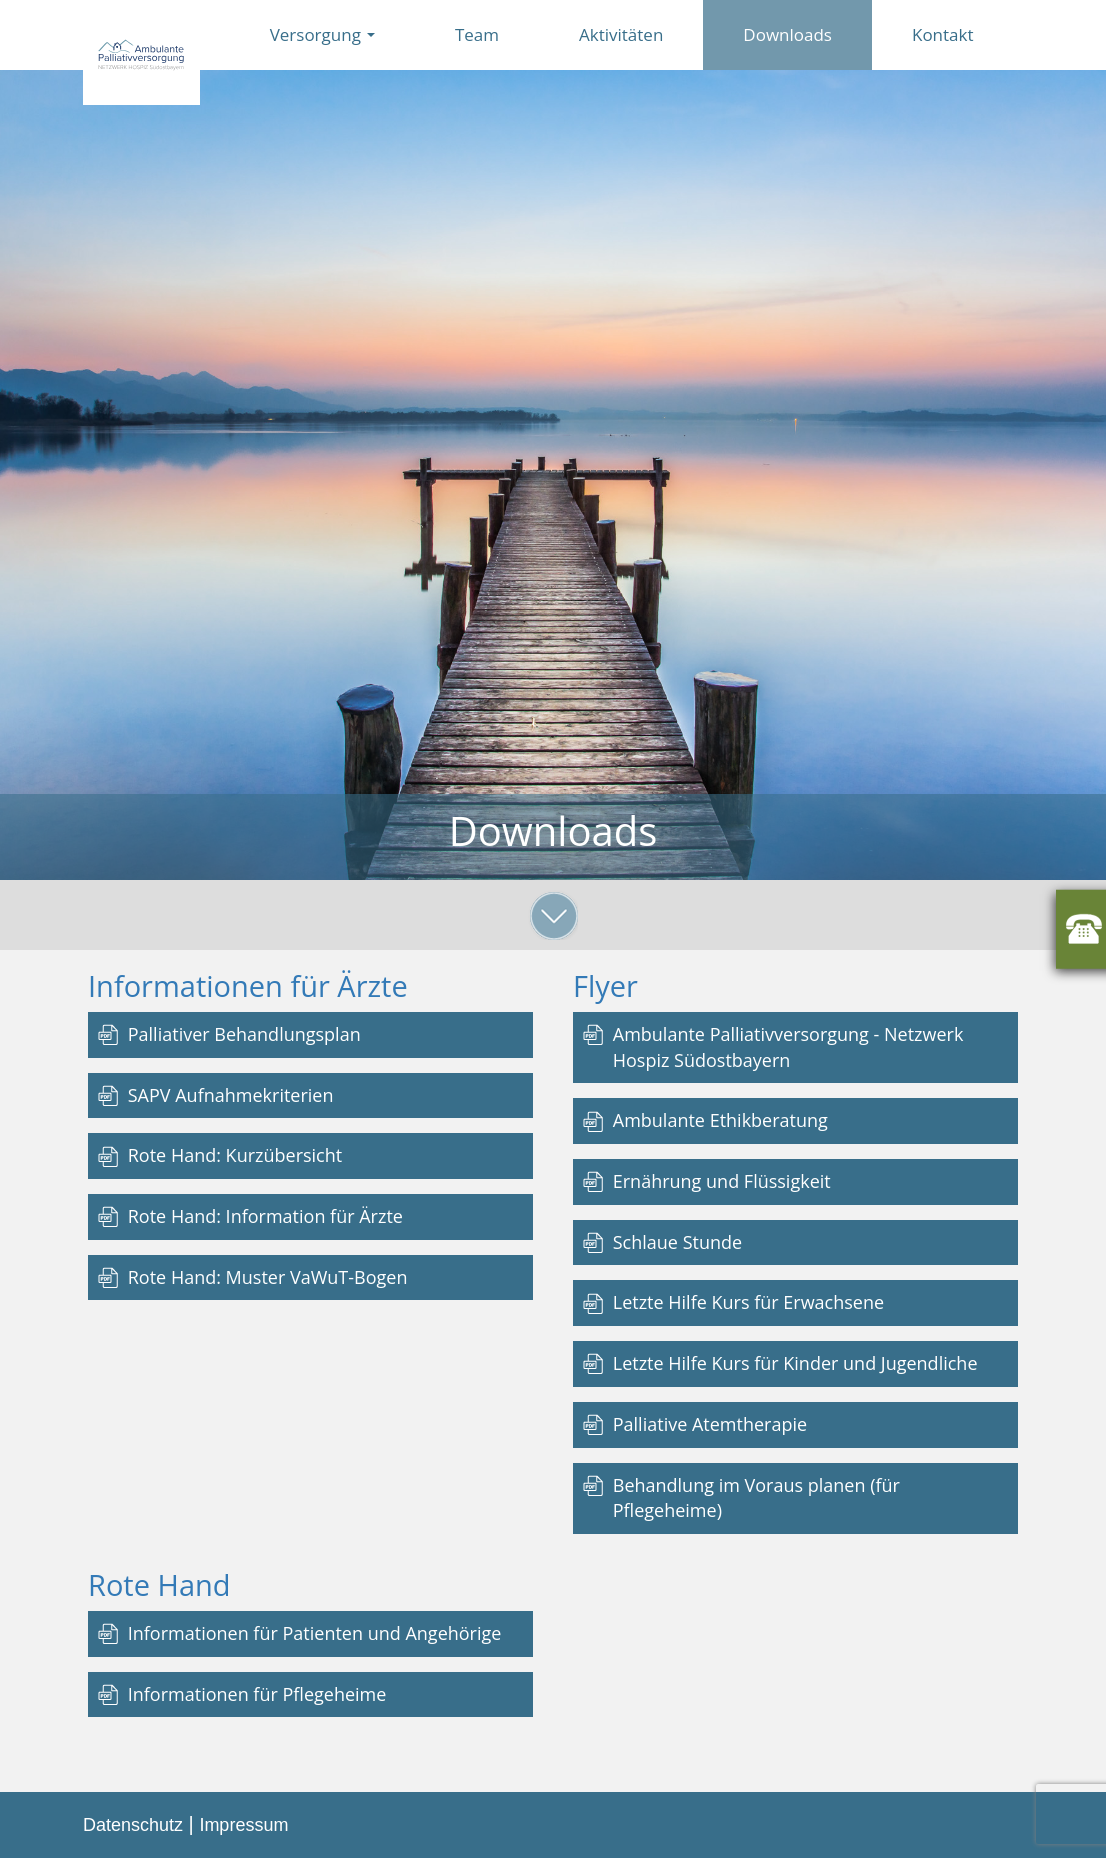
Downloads (787, 34)
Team (477, 34)
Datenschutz (133, 1825)
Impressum (243, 1825)
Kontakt (943, 34)
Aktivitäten (621, 34)
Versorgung (322, 34)
